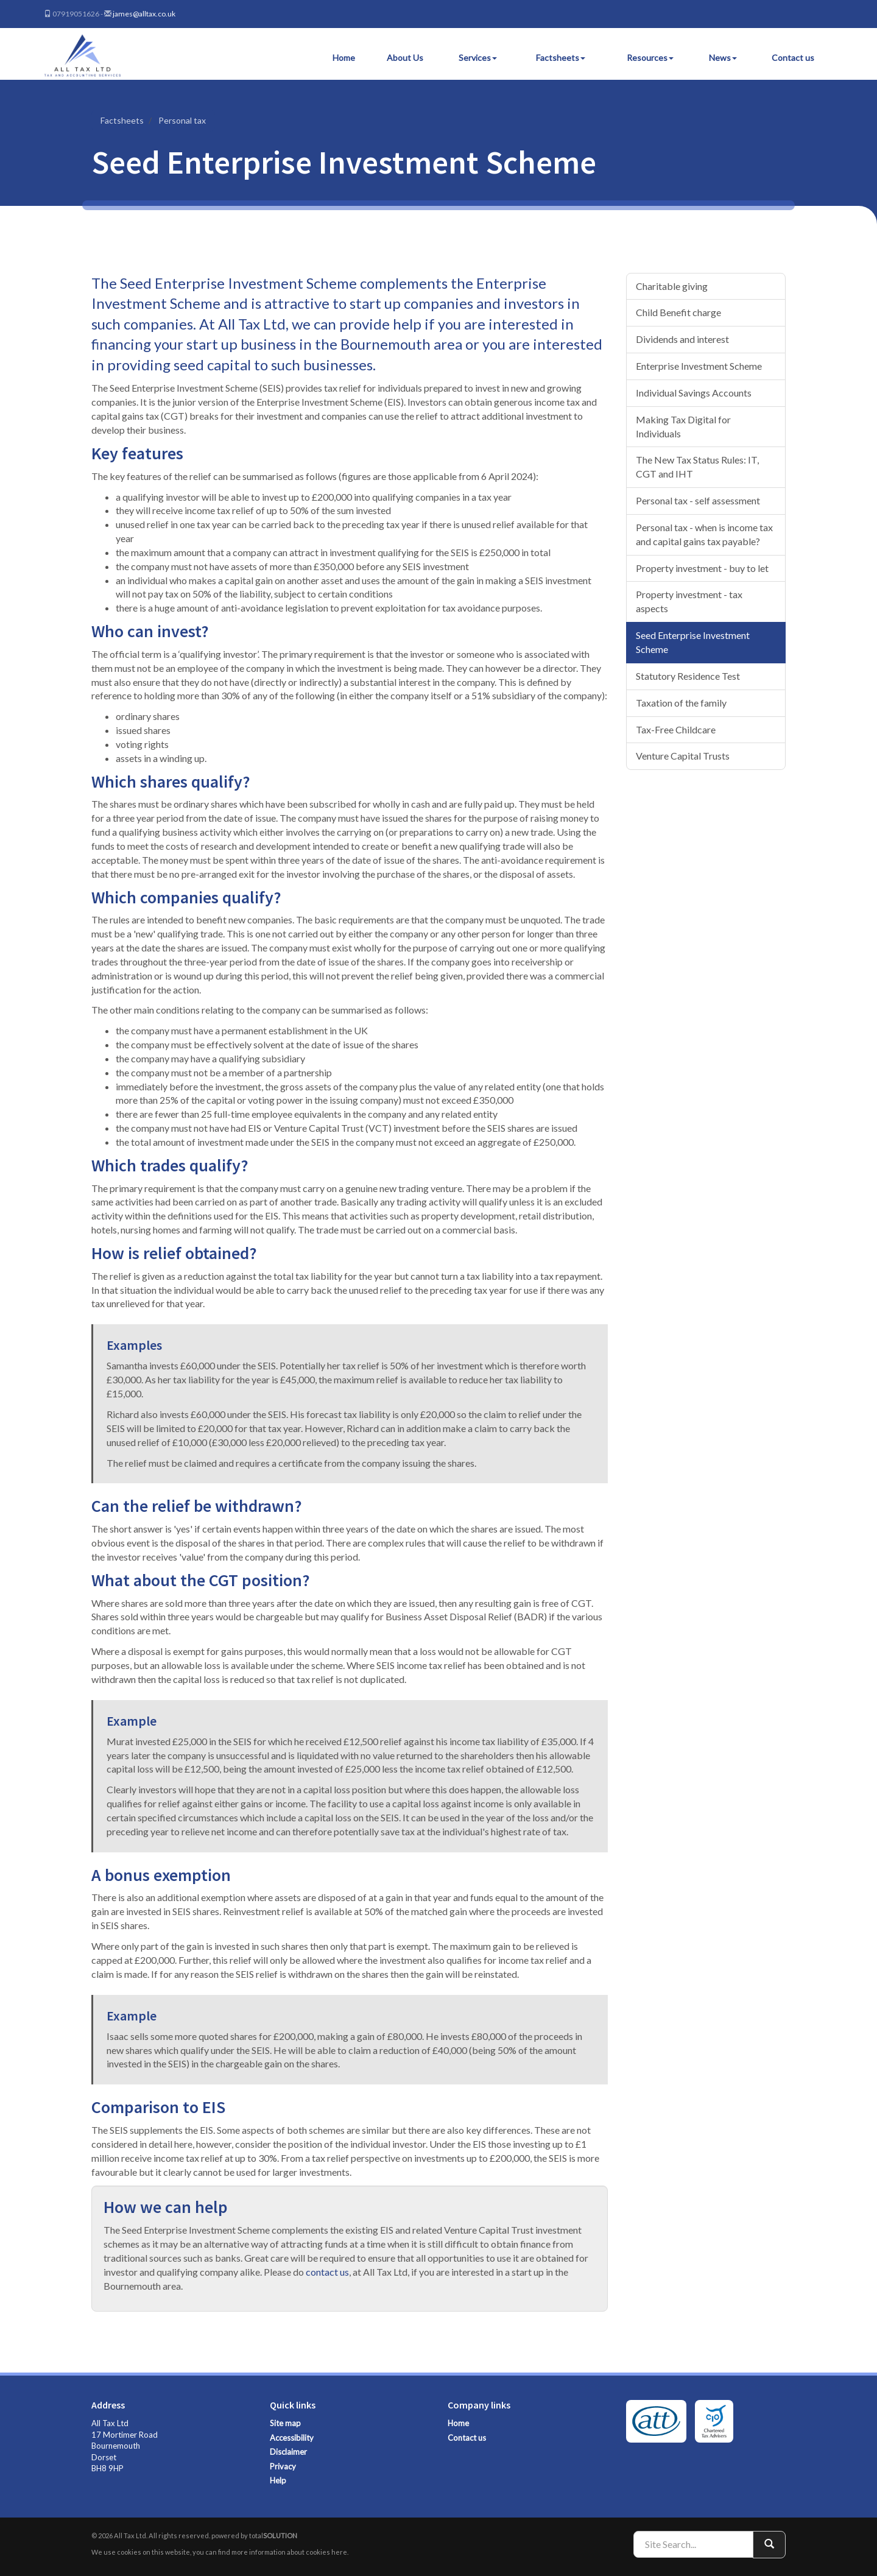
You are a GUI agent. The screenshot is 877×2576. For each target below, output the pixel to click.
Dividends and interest (682, 339)
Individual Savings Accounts (694, 392)
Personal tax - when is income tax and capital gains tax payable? (704, 534)
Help (278, 2480)
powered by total (254, 2535)
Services (478, 57)
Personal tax (182, 120)
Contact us (793, 57)
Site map (285, 2423)
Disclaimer (288, 2452)
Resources (650, 57)
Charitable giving (672, 286)
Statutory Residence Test (688, 676)
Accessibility (292, 2438)
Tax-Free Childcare (676, 729)
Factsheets (560, 57)
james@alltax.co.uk (144, 13)
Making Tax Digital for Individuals (683, 426)
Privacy (283, 2466)
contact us (327, 2272)
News (723, 57)
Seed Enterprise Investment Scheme (693, 642)
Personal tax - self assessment (698, 500)
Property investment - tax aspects (689, 601)
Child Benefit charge (678, 312)
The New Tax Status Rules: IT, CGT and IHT (697, 466)
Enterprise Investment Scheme (699, 366)
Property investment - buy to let (702, 568)
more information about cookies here (289, 2552)
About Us (405, 57)
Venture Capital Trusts (683, 755)
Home (344, 57)
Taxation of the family (681, 702)
